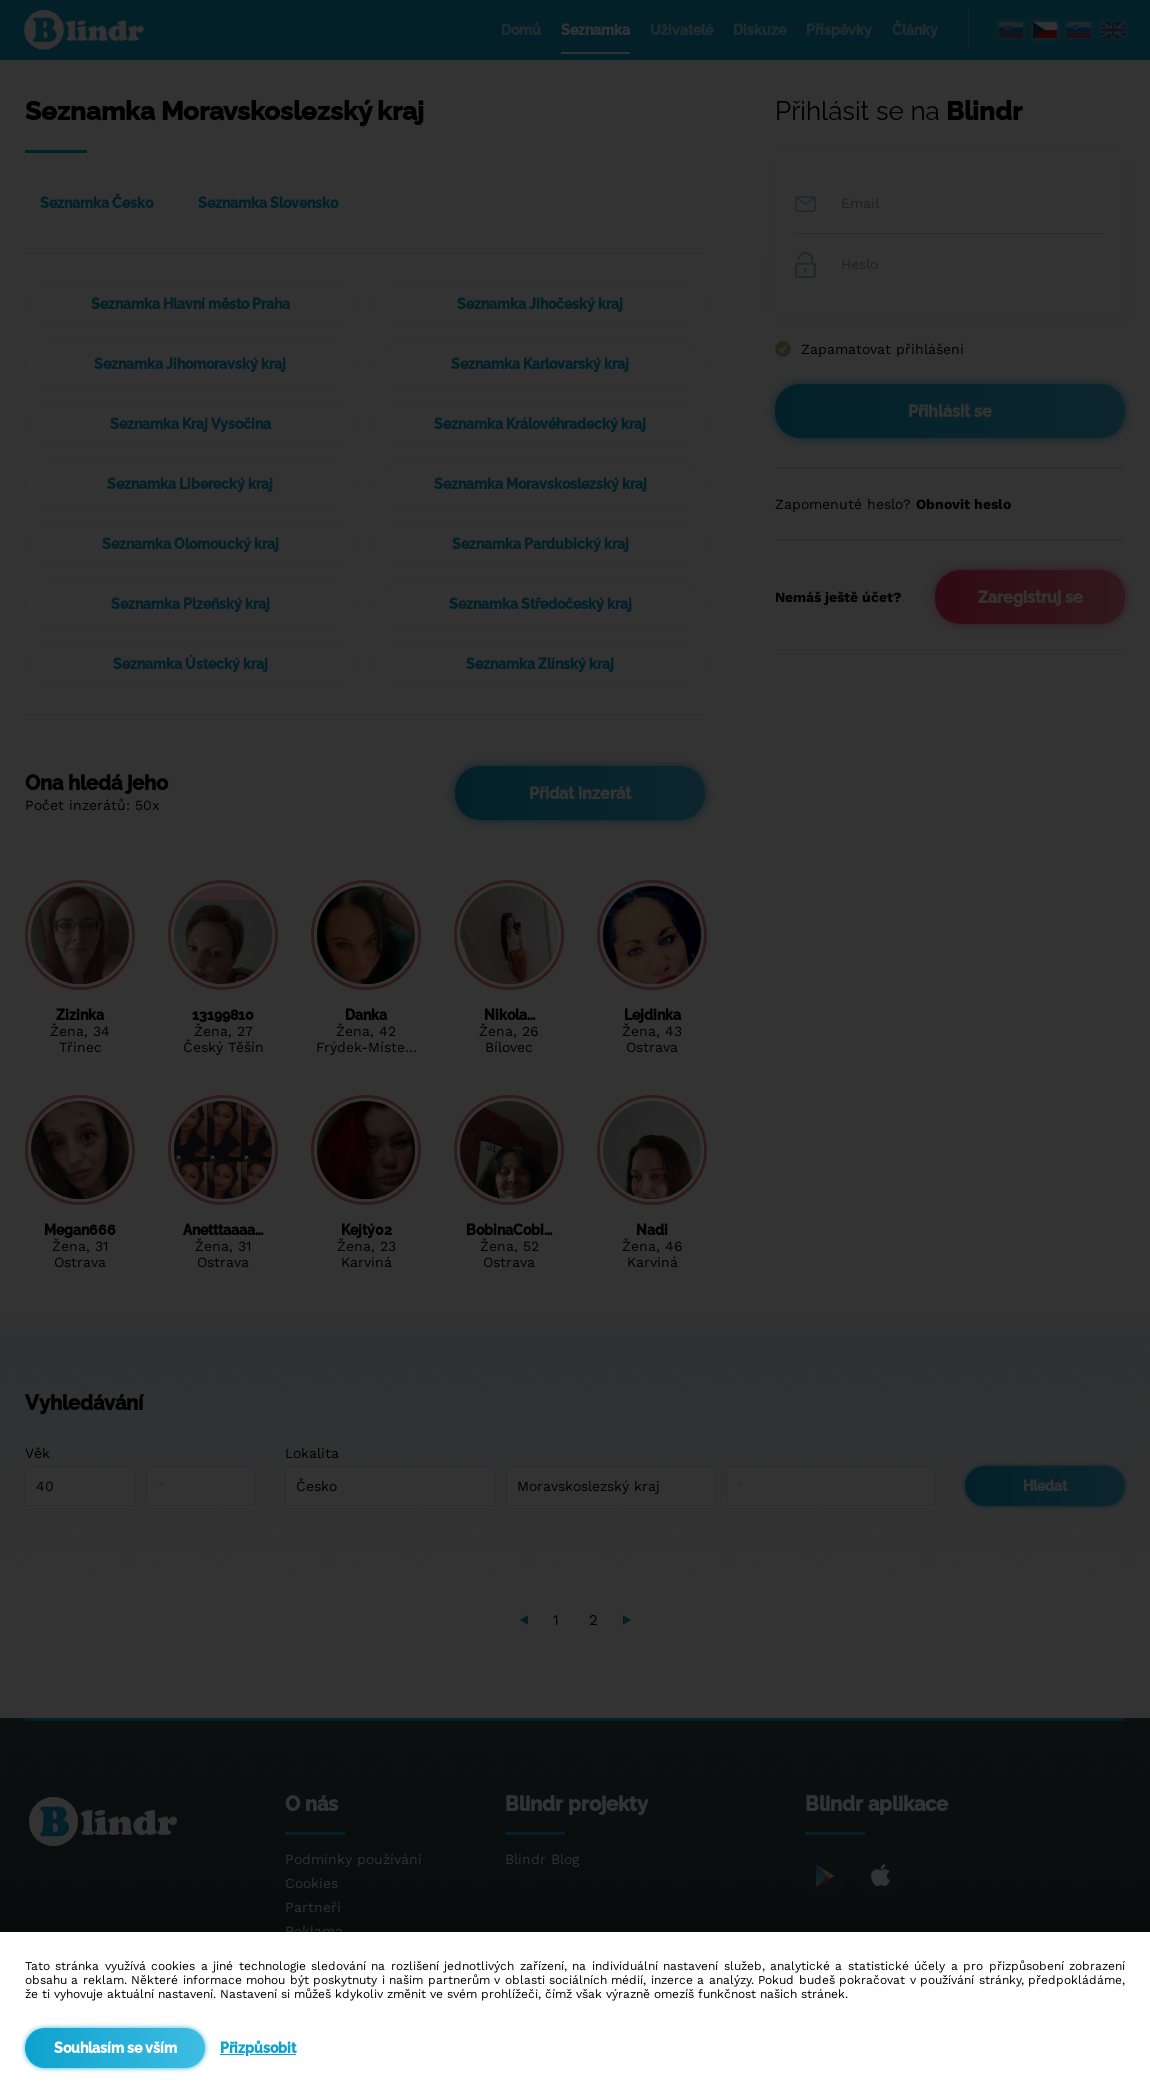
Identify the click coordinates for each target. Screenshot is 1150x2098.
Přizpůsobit (258, 2048)
